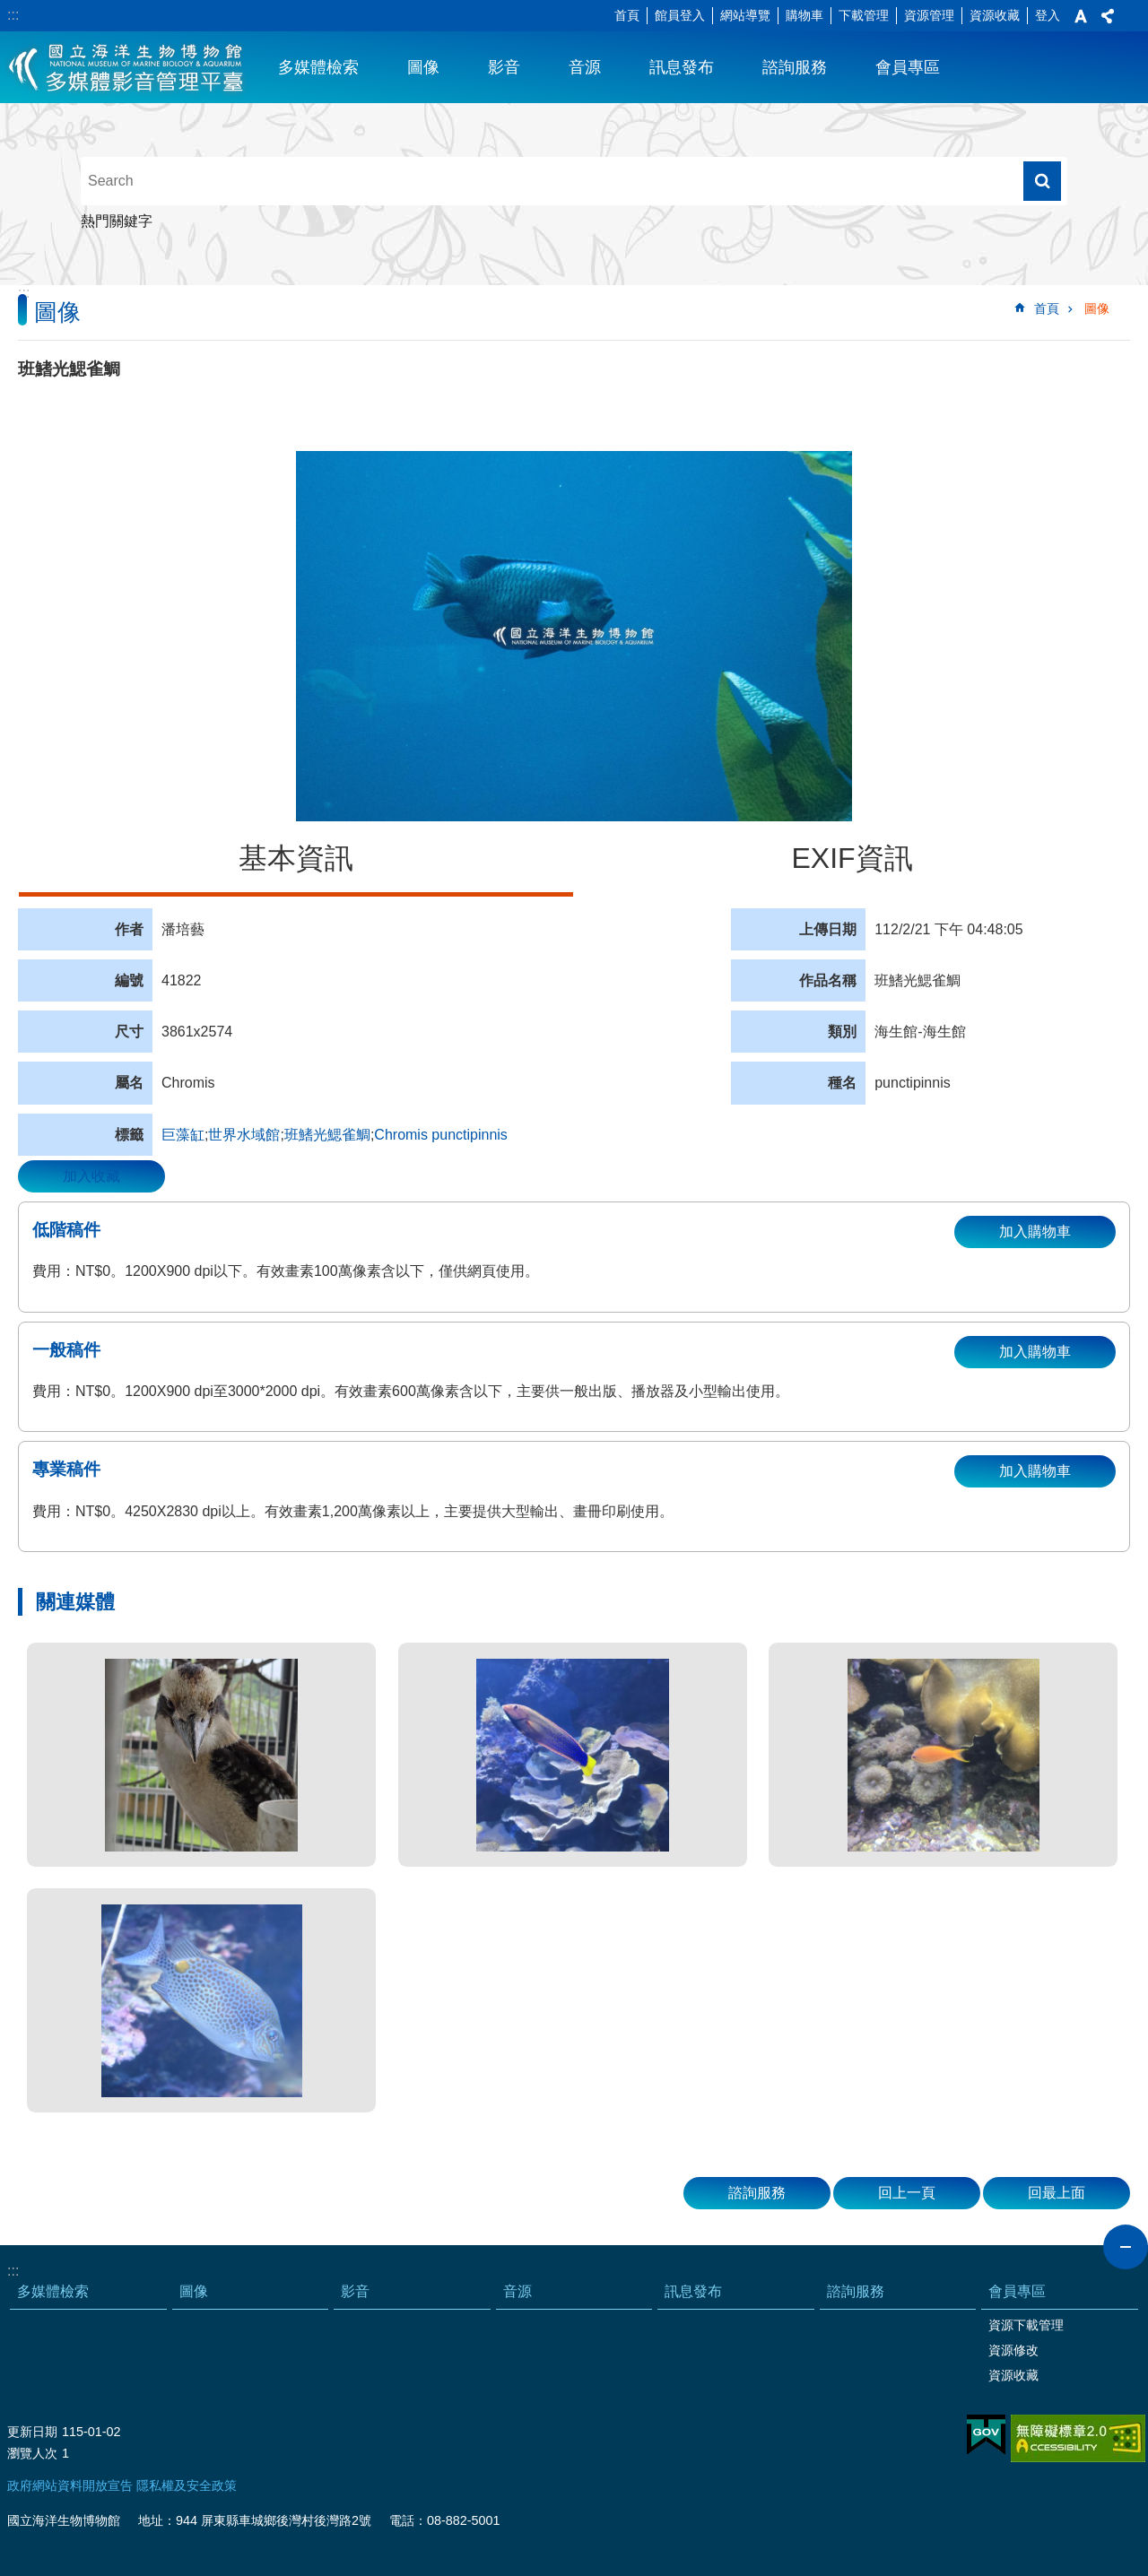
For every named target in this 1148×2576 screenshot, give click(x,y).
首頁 (626, 15)
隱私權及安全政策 (186, 2485)
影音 (504, 67)
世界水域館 (244, 1134)
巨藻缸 (182, 1134)
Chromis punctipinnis (441, 1134)
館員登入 (680, 15)
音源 (585, 67)
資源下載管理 (1026, 2325)
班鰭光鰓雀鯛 (327, 1134)
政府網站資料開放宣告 (70, 2485)
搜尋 (1042, 181)
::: (13, 14)
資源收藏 (995, 15)
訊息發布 (681, 67)
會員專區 (907, 67)
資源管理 (929, 15)
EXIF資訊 (851, 858)
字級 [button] (1080, 16)
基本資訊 (296, 858)
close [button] (1125, 2247)
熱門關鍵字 (116, 221)
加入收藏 (91, 1176)
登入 (1047, 15)
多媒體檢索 (318, 67)
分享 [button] (1107, 16)
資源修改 (1013, 2350)
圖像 (423, 67)
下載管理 (864, 15)
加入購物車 (1035, 1231)
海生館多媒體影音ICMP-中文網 (127, 67)
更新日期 (32, 2431)
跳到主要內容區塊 (9, 9)
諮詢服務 (794, 67)
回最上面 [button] (1056, 2192)
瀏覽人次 (32, 2453)
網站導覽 (745, 15)
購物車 (804, 15)
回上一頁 (906, 2192)
